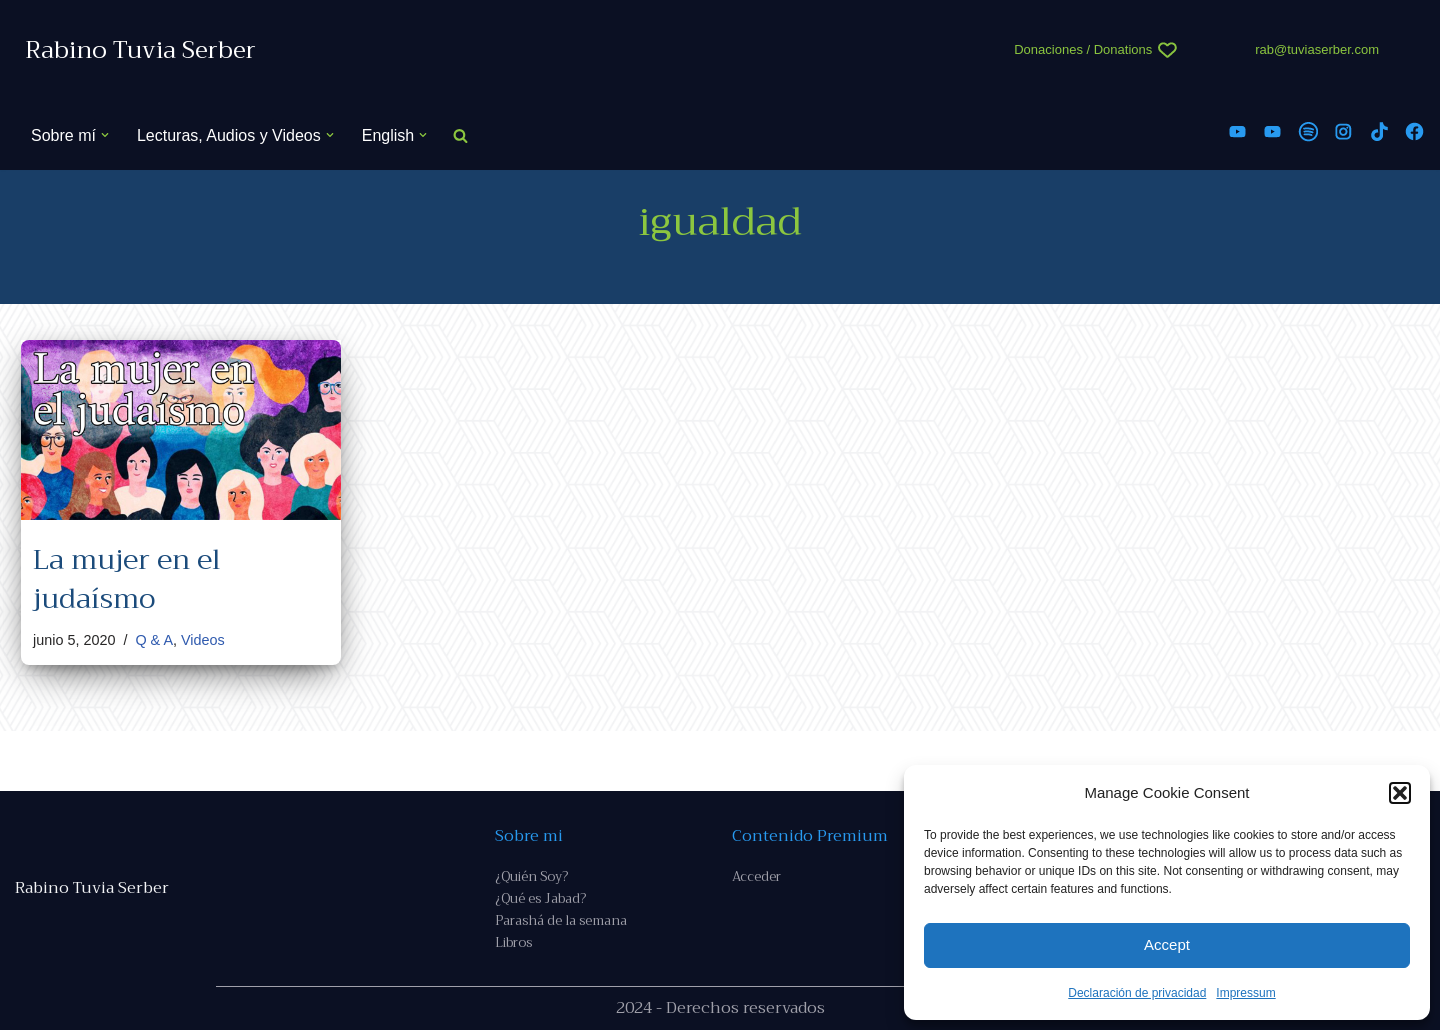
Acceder (756, 876)
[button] (1400, 793)
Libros (513, 942)
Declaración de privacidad (1137, 993)
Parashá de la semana (561, 920)
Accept (1167, 944)
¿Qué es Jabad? (540, 898)
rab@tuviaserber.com (1317, 49)
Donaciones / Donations (1083, 49)
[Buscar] (460, 135)
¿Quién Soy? (531, 876)
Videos (203, 640)
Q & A (154, 640)
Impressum (1245, 993)
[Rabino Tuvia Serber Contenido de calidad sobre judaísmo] (140, 50)
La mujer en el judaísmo (127, 579)
